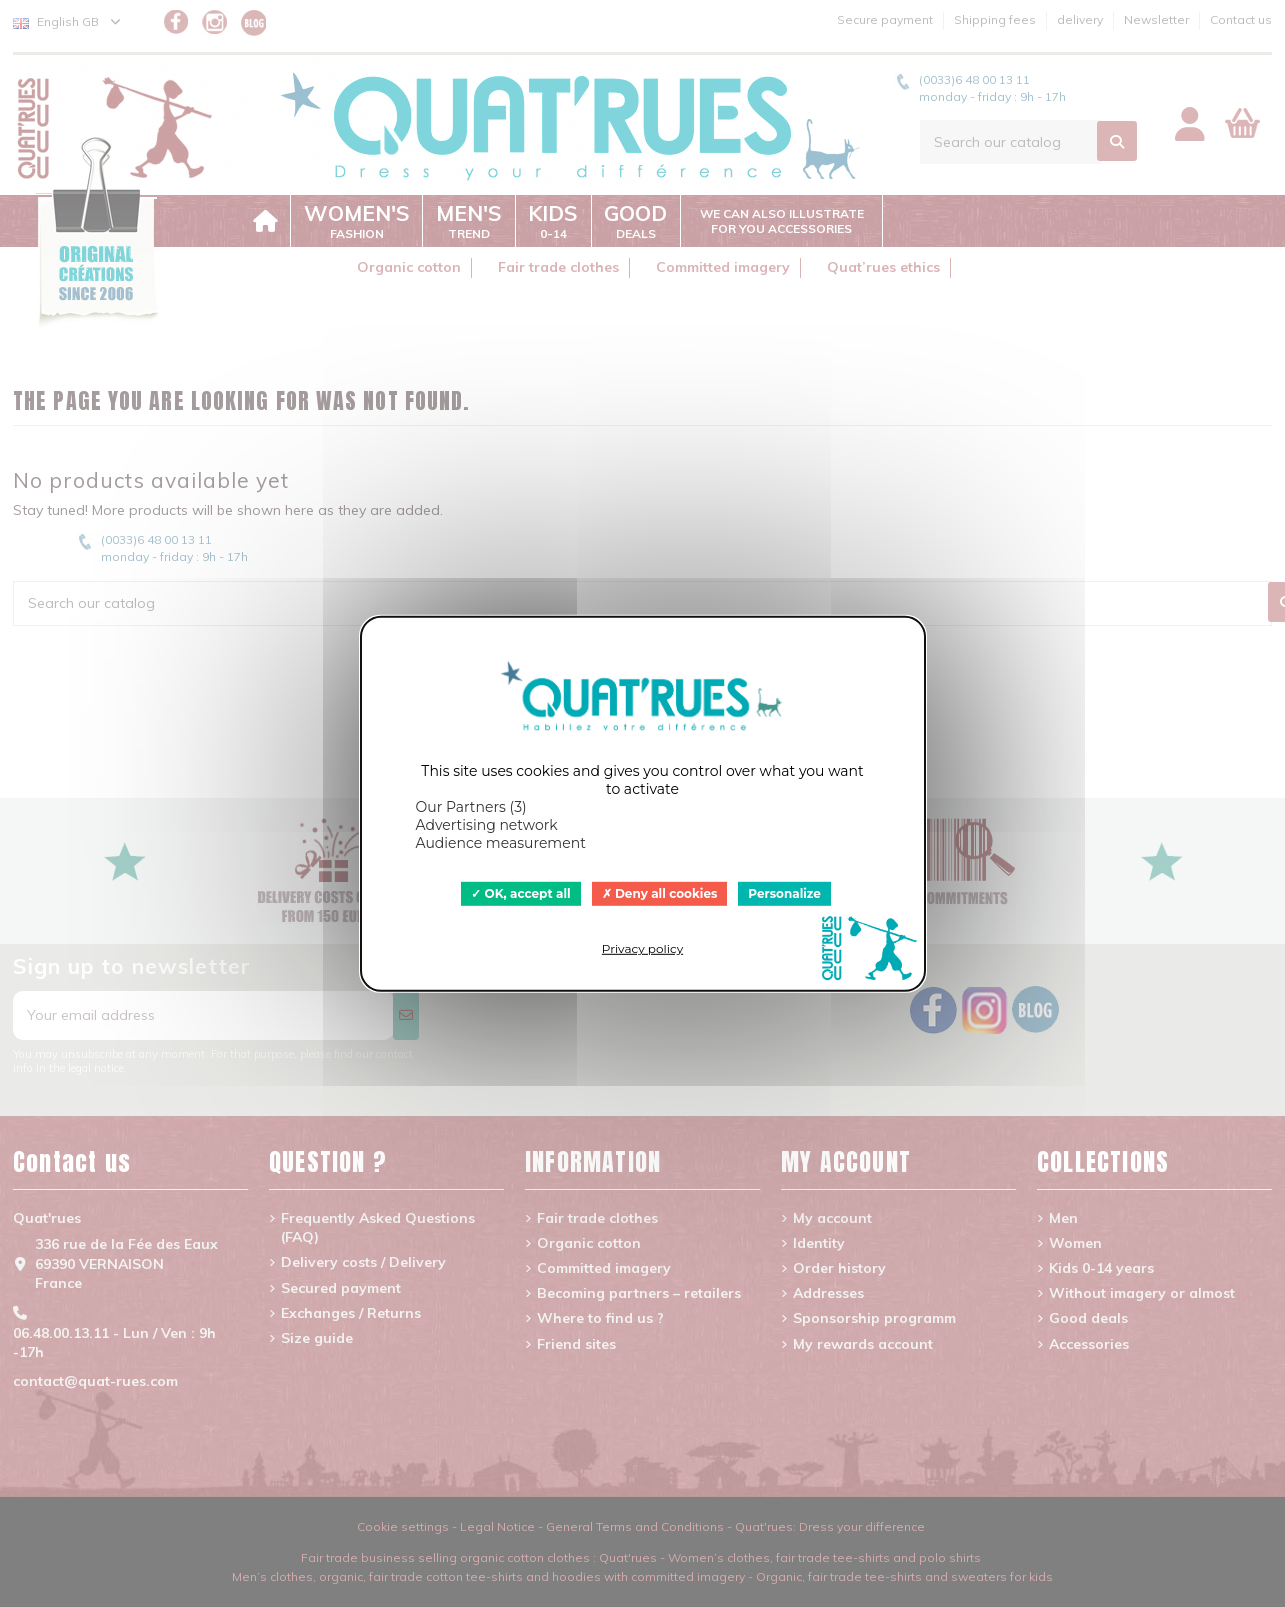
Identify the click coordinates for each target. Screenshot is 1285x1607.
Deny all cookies (660, 892)
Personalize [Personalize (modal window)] (784, 892)
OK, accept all (521, 892)
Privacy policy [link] (642, 948)
